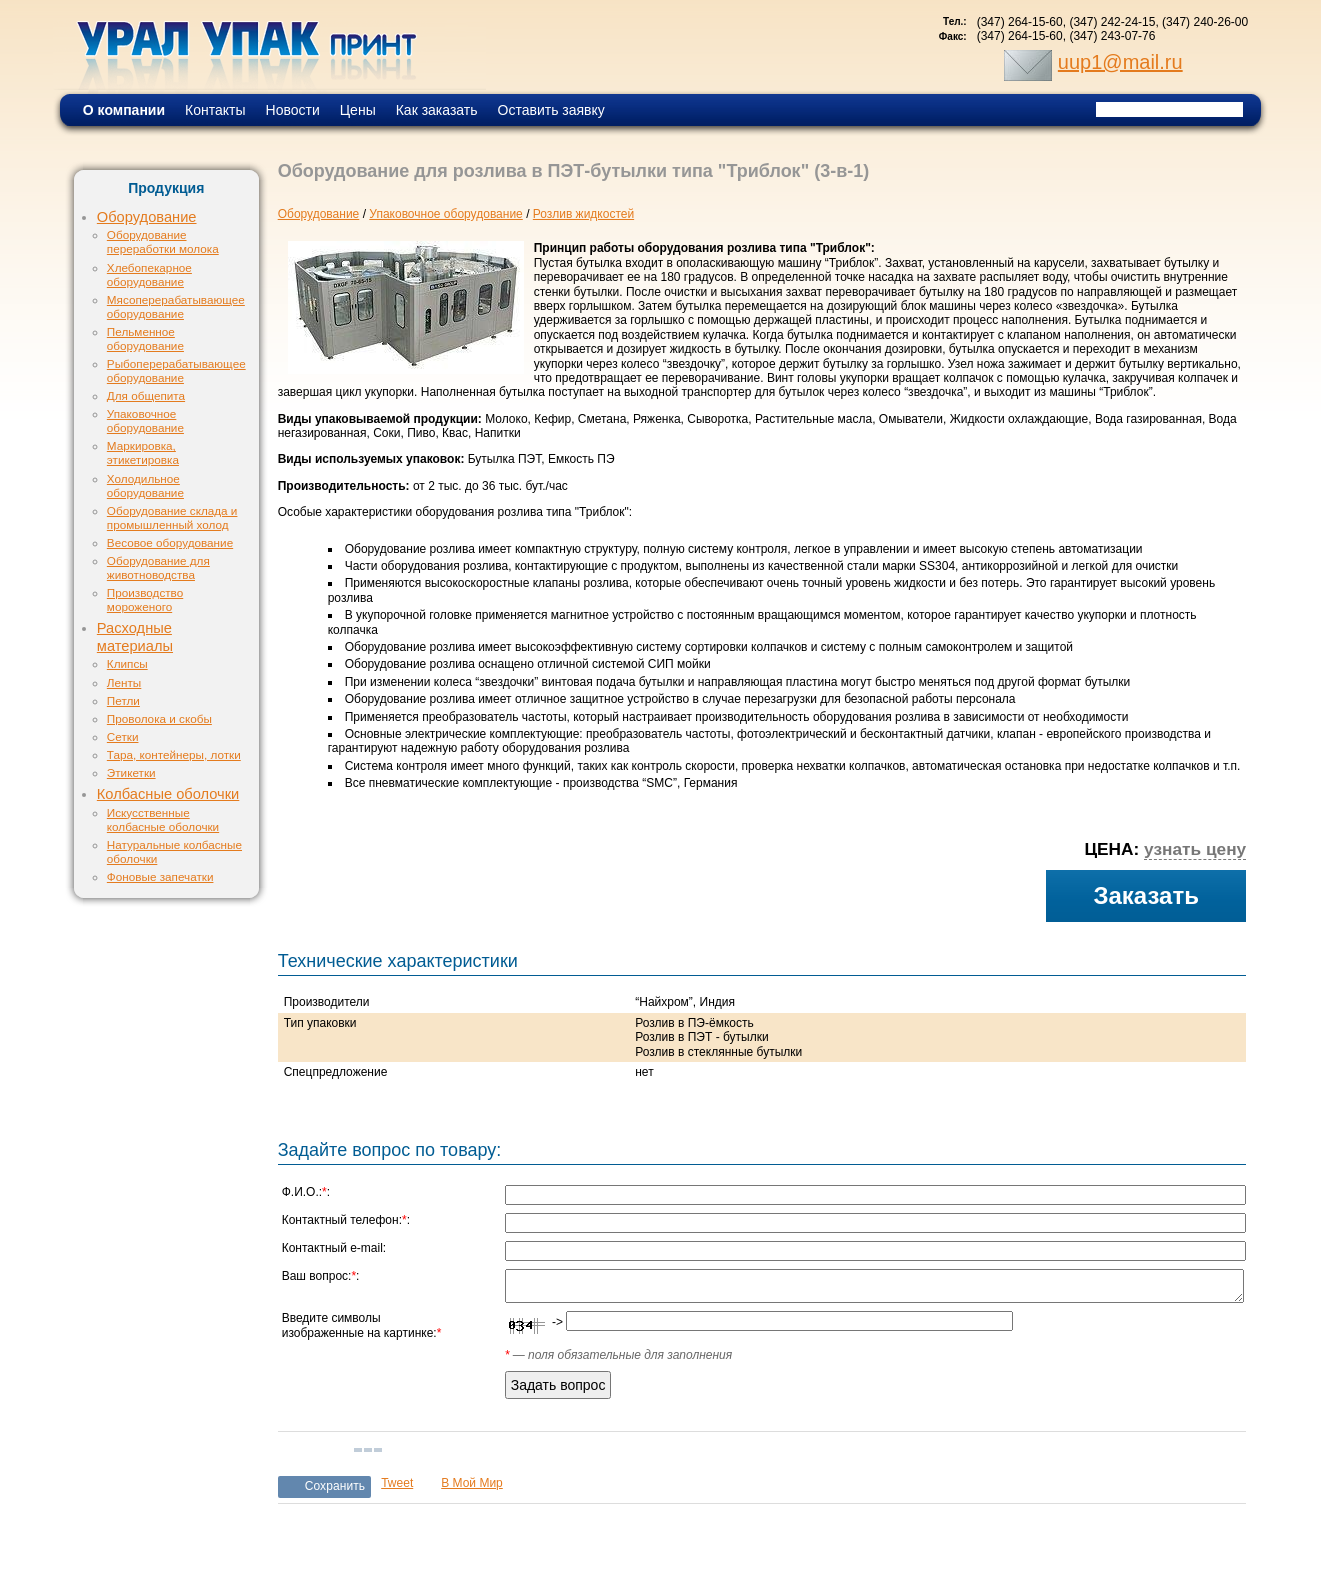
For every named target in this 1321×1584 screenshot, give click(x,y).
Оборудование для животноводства (158, 567)
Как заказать (437, 110)
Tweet (397, 1483)
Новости (293, 110)
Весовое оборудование (170, 542)
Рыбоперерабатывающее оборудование (176, 370)
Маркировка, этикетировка (143, 452)
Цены (358, 110)
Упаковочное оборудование (145, 420)
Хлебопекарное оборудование (149, 274)
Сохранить (335, 1486)
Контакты (215, 110)
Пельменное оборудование (145, 338)
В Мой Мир (472, 1483)
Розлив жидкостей (583, 214)
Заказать (1146, 895)
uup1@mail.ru (1120, 62)
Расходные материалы (135, 637)
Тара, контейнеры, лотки (174, 754)
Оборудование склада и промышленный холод (172, 517)
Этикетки (131, 772)
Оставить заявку (551, 110)
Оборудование (147, 217)
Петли (123, 700)
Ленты (124, 682)
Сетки (123, 736)
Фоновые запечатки (160, 876)
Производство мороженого (145, 599)
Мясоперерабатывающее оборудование (176, 306)
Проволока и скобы (159, 718)
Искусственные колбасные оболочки (163, 819)
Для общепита (146, 395)
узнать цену (1195, 849)
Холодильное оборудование (145, 485)
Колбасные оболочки (168, 794)
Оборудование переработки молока (163, 241)
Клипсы (127, 663)
